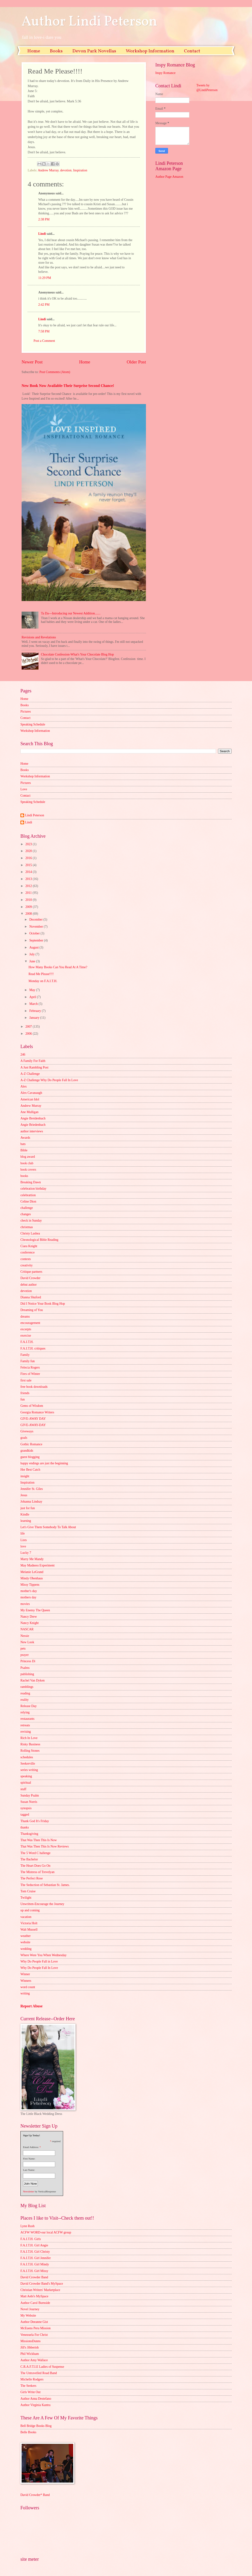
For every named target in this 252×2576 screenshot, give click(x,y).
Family (25, 1355)
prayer (24, 1655)
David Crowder (30, 1278)
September (36, 940)
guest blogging (30, 1457)
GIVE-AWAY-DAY (33, 1425)
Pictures (25, 711)
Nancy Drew (28, 1616)
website (25, 1942)
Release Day (28, 1706)
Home (33, 51)
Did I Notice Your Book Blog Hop (42, 1303)
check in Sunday (31, 1220)
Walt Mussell (29, 1929)
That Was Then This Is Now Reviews (44, 1846)
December (36, 919)
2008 (29, 913)
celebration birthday (33, 1188)
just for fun (27, 1508)
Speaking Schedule (32, 724)
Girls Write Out (30, 2392)
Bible (23, 1150)
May (32, 990)
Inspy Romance (165, 73)
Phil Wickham (29, 2354)
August (34, 947)
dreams (25, 1316)
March (33, 1004)
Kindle (24, 1514)
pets (23, 1648)
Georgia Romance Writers (37, 1412)
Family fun (27, 1361)
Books (56, 51)
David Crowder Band (34, 2277)
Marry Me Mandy (32, 1559)
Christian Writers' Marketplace (40, 2290)
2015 (29, 865)
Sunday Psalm (29, 1795)
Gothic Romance (31, 1444)
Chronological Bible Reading (39, 1240)
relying (25, 1712)
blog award (27, 1156)
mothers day (28, 1597)
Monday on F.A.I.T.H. (42, 981)
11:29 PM (44, 278)
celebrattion (28, 1195)
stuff (23, 1789)
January (34, 1017)
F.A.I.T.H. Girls (30, 2239)
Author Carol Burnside (35, 2303)
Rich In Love (29, 1738)
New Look (27, 1642)
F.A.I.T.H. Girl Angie (34, 2245)
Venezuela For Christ (34, 2335)
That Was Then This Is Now (38, 1840)
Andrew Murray (48, 170)
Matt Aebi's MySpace (34, 2296)
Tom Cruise (28, 1891)
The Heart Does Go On (35, 1865)
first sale (25, 1380)
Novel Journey (29, 2309)
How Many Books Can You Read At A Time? (57, 967)
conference (27, 1252)
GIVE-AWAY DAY (33, 1418)
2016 (29, 858)
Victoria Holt (28, 1923)
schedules (26, 1757)
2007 (29, 1026)
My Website (28, 2315)
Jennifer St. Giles (31, 1489)
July (32, 954)
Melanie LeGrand (31, 1572)
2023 (29, 844)
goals (23, 1437)
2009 (29, 907)
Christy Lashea (30, 1233)
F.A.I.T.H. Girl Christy (35, 2251)
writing (25, 1993)
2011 (29, 893)
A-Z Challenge (30, 1074)
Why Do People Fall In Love (39, 1968)
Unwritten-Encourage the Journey (42, 1904)
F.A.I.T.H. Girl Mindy (34, 2264)
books (24, 1176)
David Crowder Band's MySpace (41, 2283)
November (36, 926)
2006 (29, 1033)
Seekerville (27, 1763)
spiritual (25, 1782)
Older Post (136, 361)
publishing (27, 1674)
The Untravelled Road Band (38, 2373)
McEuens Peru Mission (35, 2328)
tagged (24, 1814)
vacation (25, 1917)
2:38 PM (44, 219)
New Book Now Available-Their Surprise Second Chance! (68, 386)
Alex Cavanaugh (31, 1093)
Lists (23, 1540)
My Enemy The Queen (35, 1610)
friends (24, 1393)
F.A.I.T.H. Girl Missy (34, 2271)
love (23, 1546)
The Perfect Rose (31, 1878)
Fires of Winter (30, 1374)
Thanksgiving (29, 1834)
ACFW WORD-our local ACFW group (45, 2232)
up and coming (30, 1910)
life (22, 1533)
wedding (26, 1949)
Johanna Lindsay (31, 1501)
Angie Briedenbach (33, 1124)
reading (25, 1693)
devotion (66, 170)
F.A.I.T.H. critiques (33, 1348)
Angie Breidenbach (33, 1118)
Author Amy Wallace (34, 2360)
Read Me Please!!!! (40, 974)
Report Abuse (31, 2006)
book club (26, 1163)
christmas (26, 1227)
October (35, 933)
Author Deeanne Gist (34, 2322)
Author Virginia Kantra (35, 2405)
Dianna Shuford (30, 1297)
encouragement (30, 1323)
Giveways (26, 1431)
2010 (29, 900)
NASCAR (27, 1629)
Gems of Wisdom (31, 1406)
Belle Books (28, 2432)
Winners (25, 1980)
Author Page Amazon (169, 176)
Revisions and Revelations (39, 637)
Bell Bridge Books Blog (36, 2426)
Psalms (25, 1668)
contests (25, 1259)
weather (25, 1936)
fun (22, 1399)
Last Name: (29, 2169)
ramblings (26, 1687)
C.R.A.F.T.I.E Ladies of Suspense (42, 2366)
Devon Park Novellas (94, 51)
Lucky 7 (25, 1552)
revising (25, 1731)
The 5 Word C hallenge (35, 1853)
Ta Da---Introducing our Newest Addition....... (71, 613)
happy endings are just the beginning (44, 1463)
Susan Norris (28, 1802)
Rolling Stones (30, 1750)
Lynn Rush (27, 2226)
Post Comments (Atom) (54, 372)
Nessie (24, 1636)
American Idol (29, 1099)
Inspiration (80, 170)
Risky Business (30, 1744)
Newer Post (32, 361)
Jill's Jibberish (29, 2347)
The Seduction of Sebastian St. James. (45, 1885)
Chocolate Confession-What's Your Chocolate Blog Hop (77, 654)
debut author (28, 1284)
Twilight (25, 1897)
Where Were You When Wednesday (43, 1955)
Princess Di (27, 1661)
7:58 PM (44, 331)
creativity (26, 1265)
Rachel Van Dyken (32, 1680)
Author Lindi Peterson (89, 22)
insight (24, 1476)
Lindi (42, 233)
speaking (26, 1776)
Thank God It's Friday (34, 1821)
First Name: (29, 2158)
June (32, 961)
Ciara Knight (28, 1246)
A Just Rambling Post (34, 1067)
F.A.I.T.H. (27, 1342)
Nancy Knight (29, 1623)
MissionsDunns (30, 2341)
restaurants (27, 1718)
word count (27, 1987)
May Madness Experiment (37, 1565)
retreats (25, 1725)
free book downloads (34, 1386)
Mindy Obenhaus (31, 1578)
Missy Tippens (29, 1584)
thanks (24, 1827)
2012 (29, 886)
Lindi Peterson (34, 815)
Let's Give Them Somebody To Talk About (48, 1527)
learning (25, 1521)
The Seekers (28, 2385)
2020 (29, 851)
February (35, 1011)
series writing (29, 1770)
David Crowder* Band (35, 2495)
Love (23, 789)
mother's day (28, 1591)
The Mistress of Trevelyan (37, 1872)
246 (22, 1054)
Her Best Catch (30, 1469)
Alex (23, 1086)
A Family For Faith (32, 1061)
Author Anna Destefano (35, 2398)
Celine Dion (28, 1201)
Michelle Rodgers (31, 2379)
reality (24, 1699)
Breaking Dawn (30, 1182)
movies (25, 1604)
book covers (28, 1169)
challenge (26, 1208)
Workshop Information (150, 51)
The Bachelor (29, 1859)
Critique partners (31, 1271)
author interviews (31, 1131)
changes (25, 1214)
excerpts (25, 1329)
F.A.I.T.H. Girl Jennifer (35, 2258)
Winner (25, 1974)
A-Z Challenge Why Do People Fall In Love (49, 1080)
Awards (25, 1137)
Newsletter (28, 2191)
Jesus (23, 1495)
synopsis (26, 1808)
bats (23, 1144)
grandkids (26, 1450)
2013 (29, 879)
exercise (25, 1335)
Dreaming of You (31, 1310)
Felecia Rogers (30, 1367)
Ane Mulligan (29, 1112)
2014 (29, 872)
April (33, 997)
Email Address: (31, 2147)
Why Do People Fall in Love (39, 1961)
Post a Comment (44, 341)
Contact (25, 718)
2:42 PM (44, 304)
